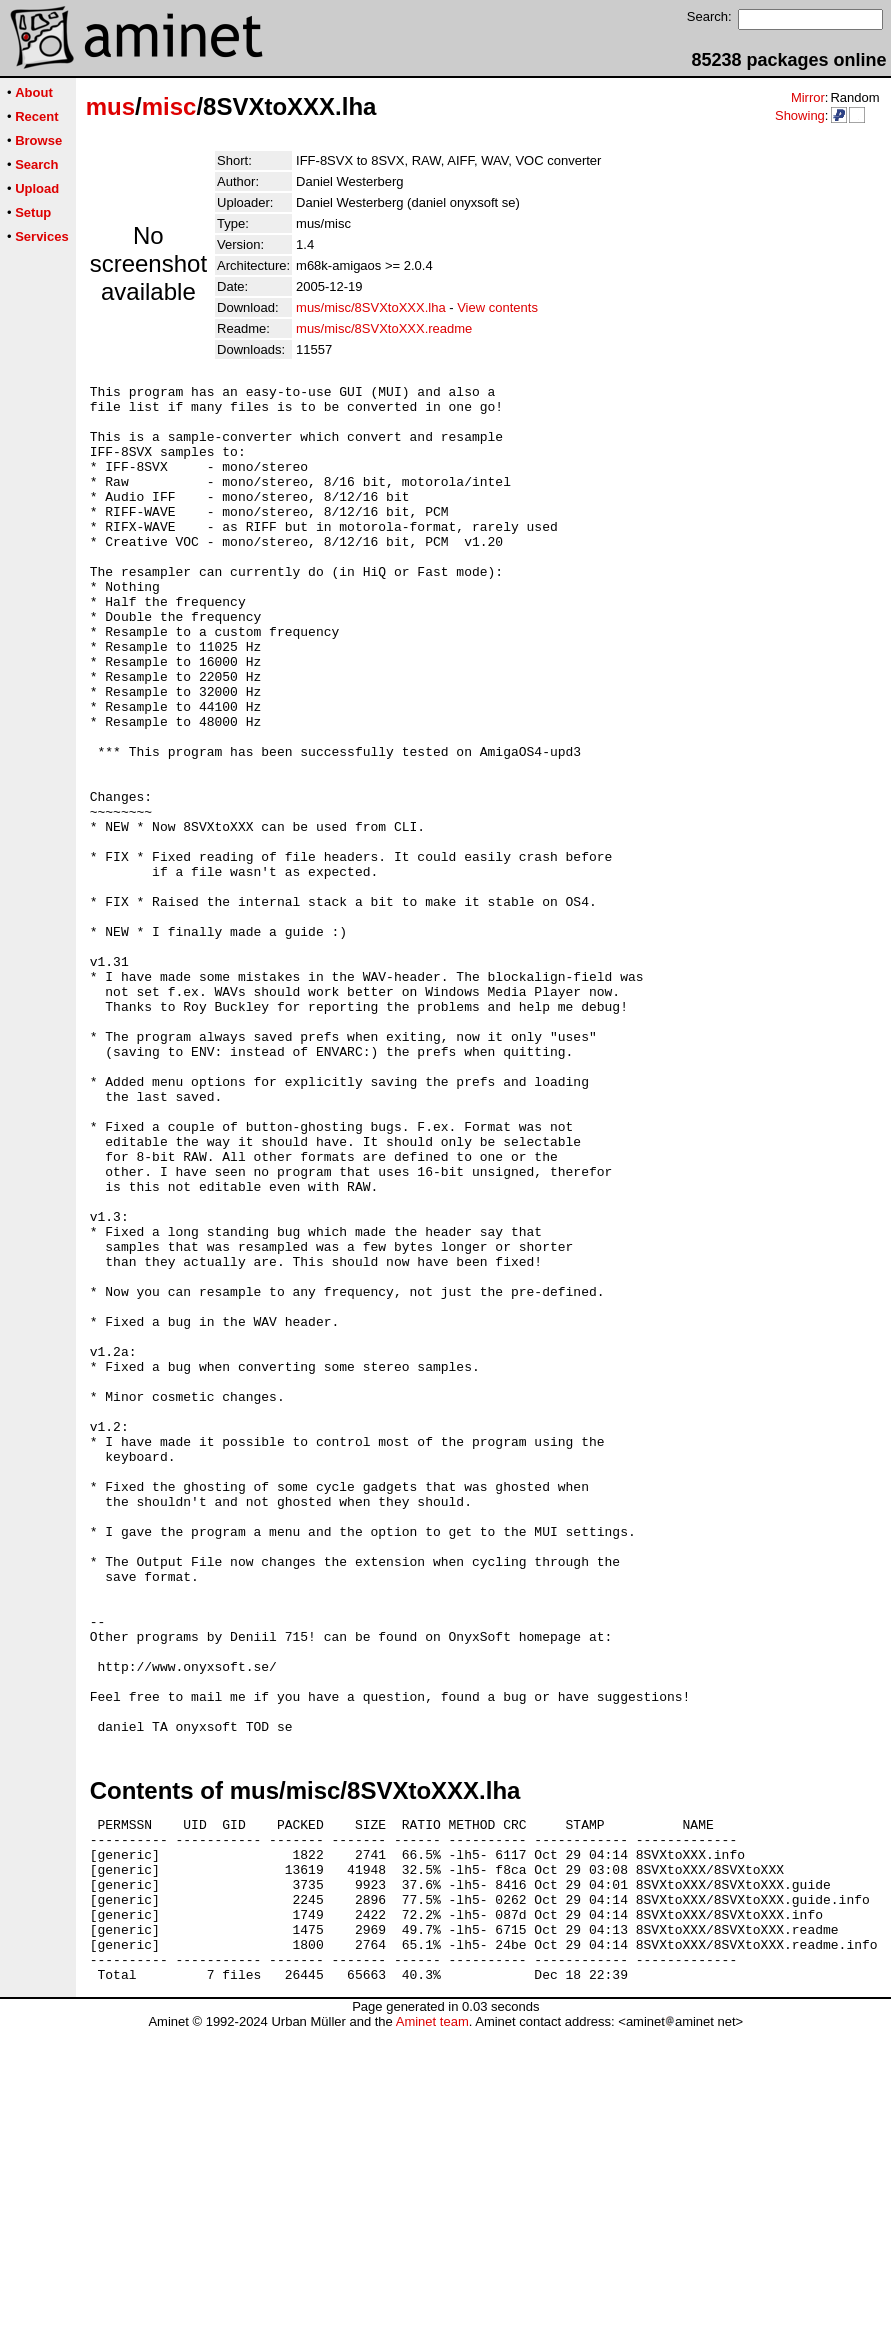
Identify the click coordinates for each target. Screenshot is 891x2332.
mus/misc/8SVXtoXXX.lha (371, 307)
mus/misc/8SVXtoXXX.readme (384, 328)
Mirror (808, 97)
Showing (800, 115)
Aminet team (432, 2324)
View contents (497, 307)
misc (169, 106)
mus (110, 106)
